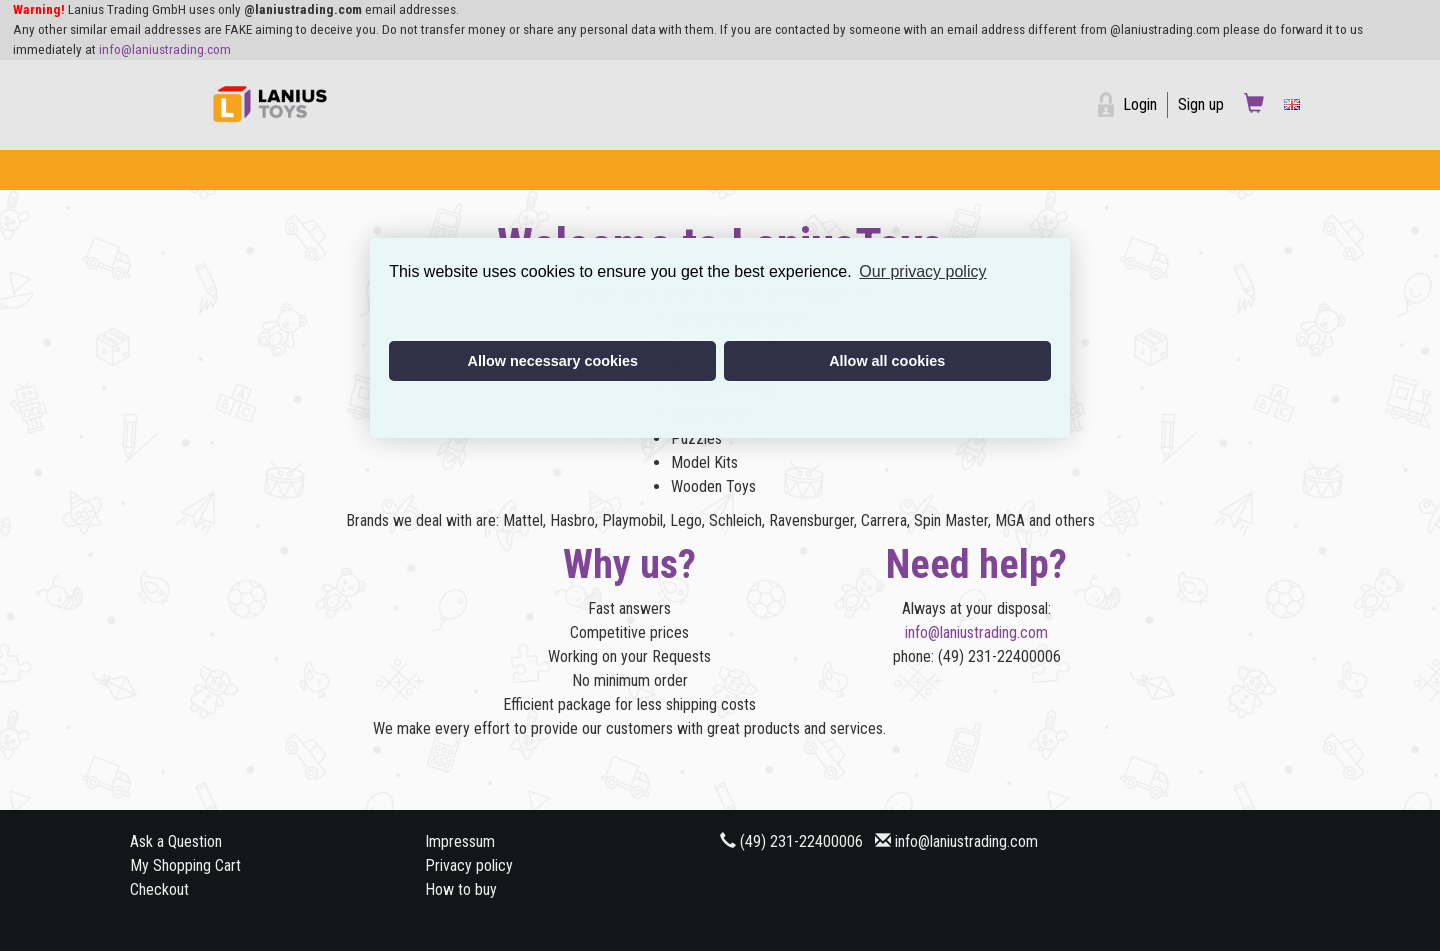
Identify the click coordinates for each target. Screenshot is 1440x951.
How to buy (461, 889)
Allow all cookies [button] (887, 361)
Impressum (460, 841)
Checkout (159, 889)
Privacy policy (469, 865)
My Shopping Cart (185, 865)
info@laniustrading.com (165, 49)
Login (1140, 104)
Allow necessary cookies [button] (553, 361)
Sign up (1201, 104)
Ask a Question (176, 841)
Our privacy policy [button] (922, 271)
